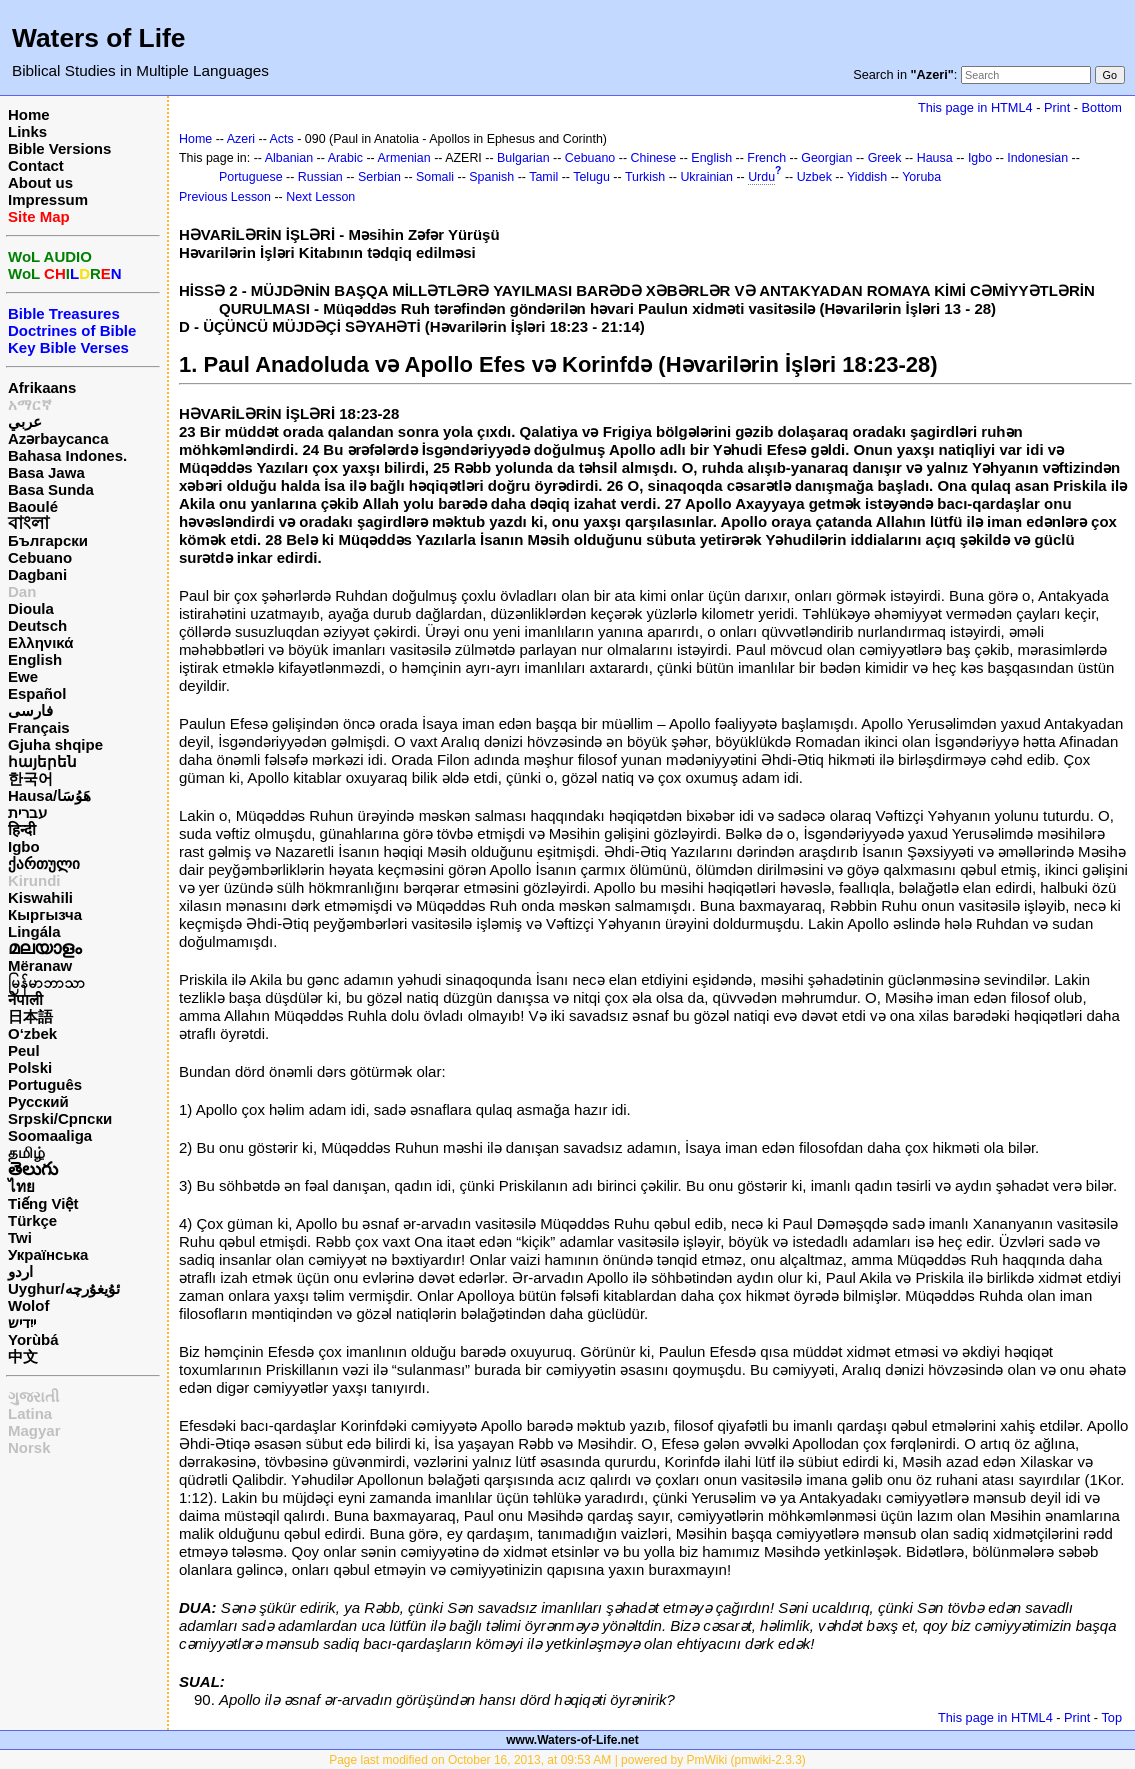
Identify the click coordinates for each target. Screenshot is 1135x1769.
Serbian (379, 177)
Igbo (24, 846)
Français (39, 727)
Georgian (826, 158)
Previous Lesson (225, 197)
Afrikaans (42, 387)
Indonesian (1037, 158)
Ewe (23, 676)
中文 (23, 1356)
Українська (48, 1254)
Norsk (29, 1447)
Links (27, 131)
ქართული (44, 863)
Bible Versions (59, 148)
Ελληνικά (40, 642)
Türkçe (32, 1220)
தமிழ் (26, 1152)
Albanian (289, 158)
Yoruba (921, 177)
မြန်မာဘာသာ (46, 982)
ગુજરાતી (33, 1396)
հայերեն (42, 761)
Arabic (345, 158)
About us (40, 182)
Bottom (1102, 107)
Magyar (34, 1430)
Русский (38, 1101)
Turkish (645, 177)
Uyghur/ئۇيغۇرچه (64, 1288)
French (766, 158)
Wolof (28, 1305)
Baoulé (33, 506)
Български (48, 540)
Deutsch (37, 625)
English (35, 659)
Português (45, 1084)
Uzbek (814, 177)
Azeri (241, 139)
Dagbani (37, 574)
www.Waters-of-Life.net (572, 1740)
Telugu (591, 177)
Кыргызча (45, 914)
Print (1057, 107)
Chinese (654, 158)
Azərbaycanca (58, 438)
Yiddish (867, 177)
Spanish (491, 177)
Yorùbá (33, 1339)
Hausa (935, 158)
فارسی (30, 710)
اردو (20, 1271)
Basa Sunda (51, 489)
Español (37, 693)
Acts (282, 139)
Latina (30, 1413)
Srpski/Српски (60, 1118)
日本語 (30, 1016)
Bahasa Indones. (67, 455)
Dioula (31, 608)
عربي (25, 421)
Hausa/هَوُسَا (49, 795)
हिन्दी (22, 829)
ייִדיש (22, 1322)
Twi (20, 1237)
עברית (27, 812)
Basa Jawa (46, 472)
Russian (320, 177)
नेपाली (25, 999)
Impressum (48, 199)
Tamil (543, 177)
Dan (22, 591)
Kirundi (34, 880)
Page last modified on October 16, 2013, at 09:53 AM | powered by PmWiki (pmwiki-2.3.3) (567, 1760)
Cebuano (40, 557)
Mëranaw (40, 965)
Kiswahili (40, 897)
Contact (36, 165)
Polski (30, 1067)
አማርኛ (30, 404)
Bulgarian (523, 158)
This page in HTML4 (975, 107)
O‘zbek (32, 1033)
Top (1111, 1717)
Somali (435, 177)
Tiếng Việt (43, 1203)
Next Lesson (320, 197)
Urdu (761, 177)
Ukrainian (706, 177)
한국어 (30, 778)
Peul (24, 1050)
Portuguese (251, 177)
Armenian (403, 158)
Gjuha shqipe (55, 744)
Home (29, 114)
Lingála (34, 931)
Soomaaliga (50, 1135)
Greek (885, 158)
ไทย (21, 1186)
